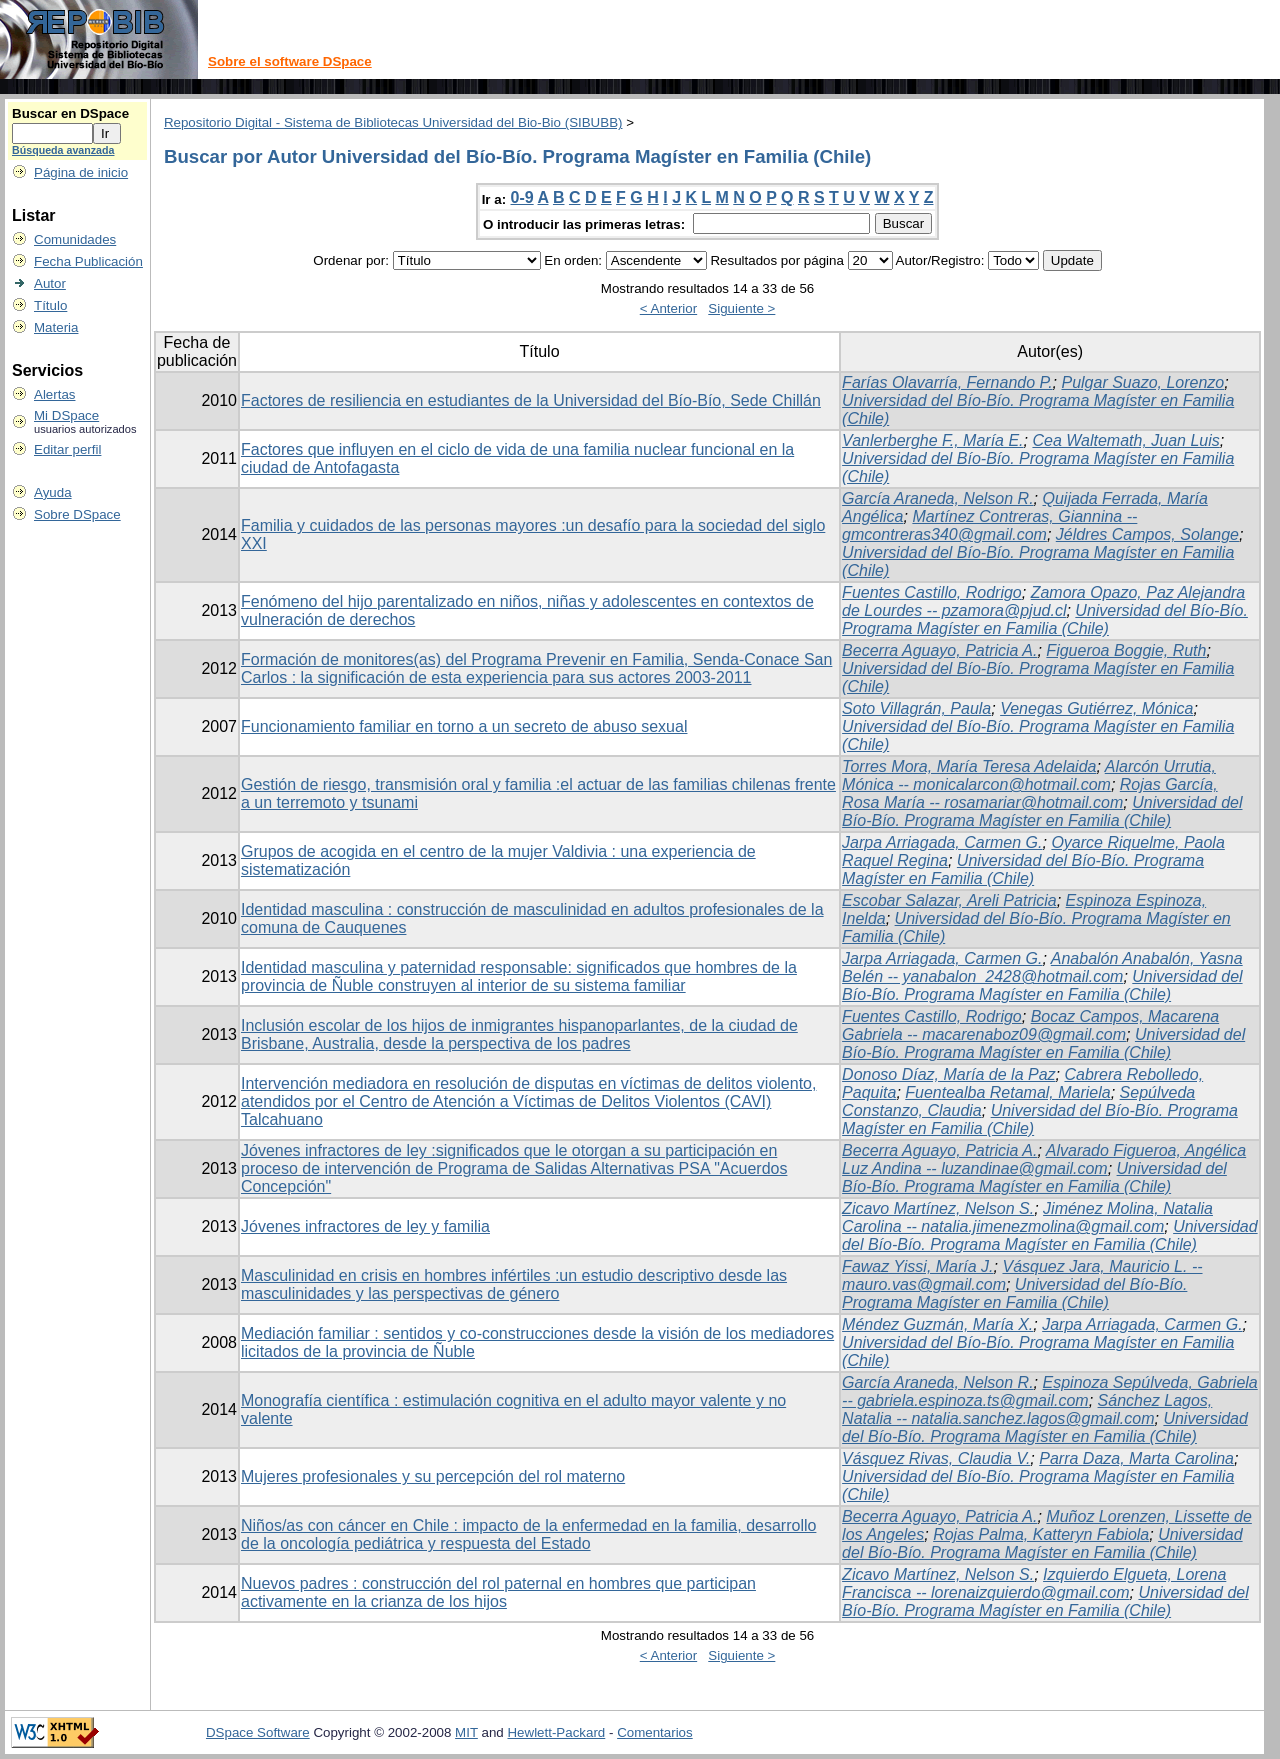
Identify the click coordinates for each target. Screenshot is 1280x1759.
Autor (50, 283)
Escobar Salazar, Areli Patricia (949, 900)
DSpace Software (258, 1732)
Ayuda (53, 492)
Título (50, 305)
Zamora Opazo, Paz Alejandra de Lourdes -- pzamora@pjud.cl (1043, 601)
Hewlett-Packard (556, 1732)
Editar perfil (67, 449)
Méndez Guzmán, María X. (937, 1324)
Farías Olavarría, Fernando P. (947, 382)
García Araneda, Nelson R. (938, 498)
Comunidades (75, 239)
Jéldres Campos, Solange (1147, 534)
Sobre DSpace (77, 514)
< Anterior (668, 308)
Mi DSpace (66, 415)
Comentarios (655, 1732)
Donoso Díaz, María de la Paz (948, 1074)
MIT (466, 1732)
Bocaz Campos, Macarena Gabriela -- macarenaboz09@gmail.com (1030, 1025)
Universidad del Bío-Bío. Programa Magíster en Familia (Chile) (1045, 619)
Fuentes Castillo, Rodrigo (932, 592)
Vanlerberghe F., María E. (932, 440)
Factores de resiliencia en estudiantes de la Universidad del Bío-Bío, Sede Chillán (531, 400)
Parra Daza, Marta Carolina (1136, 1458)
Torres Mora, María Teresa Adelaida (969, 766)
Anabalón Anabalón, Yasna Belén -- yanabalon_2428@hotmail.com (1042, 967)
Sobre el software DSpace (290, 61)
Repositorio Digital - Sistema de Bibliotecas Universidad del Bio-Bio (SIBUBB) (393, 122)
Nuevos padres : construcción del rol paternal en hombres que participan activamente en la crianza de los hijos (498, 1592)
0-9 (522, 197)
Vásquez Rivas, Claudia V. (936, 1458)
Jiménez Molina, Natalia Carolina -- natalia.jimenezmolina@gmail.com (1027, 1217)
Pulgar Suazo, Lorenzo (1142, 382)
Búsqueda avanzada (63, 150)
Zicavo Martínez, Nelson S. (938, 1208)
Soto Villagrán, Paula (916, 708)
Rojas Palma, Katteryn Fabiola (1041, 1534)
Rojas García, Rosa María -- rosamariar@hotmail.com (1029, 793)
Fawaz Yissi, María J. (917, 1266)
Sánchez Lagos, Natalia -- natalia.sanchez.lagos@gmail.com (1027, 1409)
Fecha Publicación (88, 261)
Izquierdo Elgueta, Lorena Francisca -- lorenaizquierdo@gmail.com (1034, 1583)
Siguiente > (741, 308)
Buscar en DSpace (70, 113)
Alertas (54, 394)
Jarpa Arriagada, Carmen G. (942, 842)
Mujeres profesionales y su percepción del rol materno (433, 1476)
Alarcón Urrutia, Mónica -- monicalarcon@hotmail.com (1029, 775)
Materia (56, 327)
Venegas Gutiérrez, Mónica (1096, 708)
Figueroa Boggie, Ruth (1126, 650)
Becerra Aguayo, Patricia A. (939, 650)
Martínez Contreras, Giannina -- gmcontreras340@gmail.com (989, 525)
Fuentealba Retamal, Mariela (1007, 1092)
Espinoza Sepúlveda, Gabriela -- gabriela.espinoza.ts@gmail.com (1050, 1391)
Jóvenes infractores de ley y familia (365, 1226)
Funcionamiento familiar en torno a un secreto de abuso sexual (464, 726)
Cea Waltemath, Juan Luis (1125, 440)
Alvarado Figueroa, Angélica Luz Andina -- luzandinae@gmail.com (1044, 1159)
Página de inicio (81, 172)
